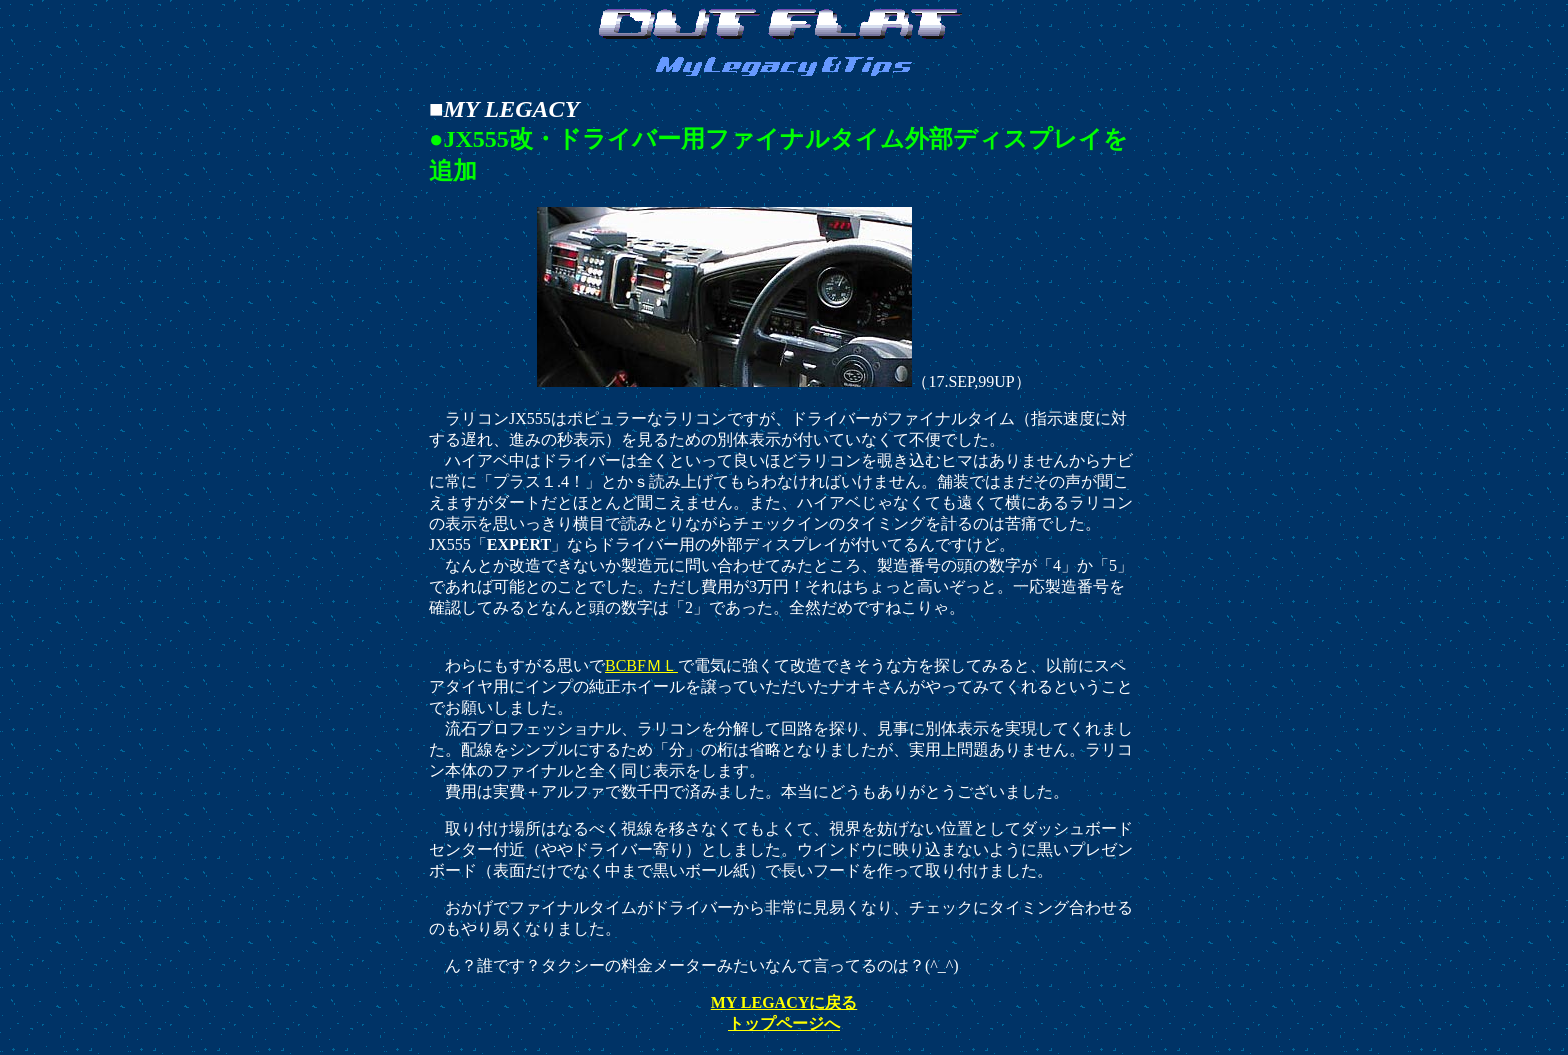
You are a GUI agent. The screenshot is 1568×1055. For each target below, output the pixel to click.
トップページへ (784, 1023)
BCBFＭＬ (641, 665)
